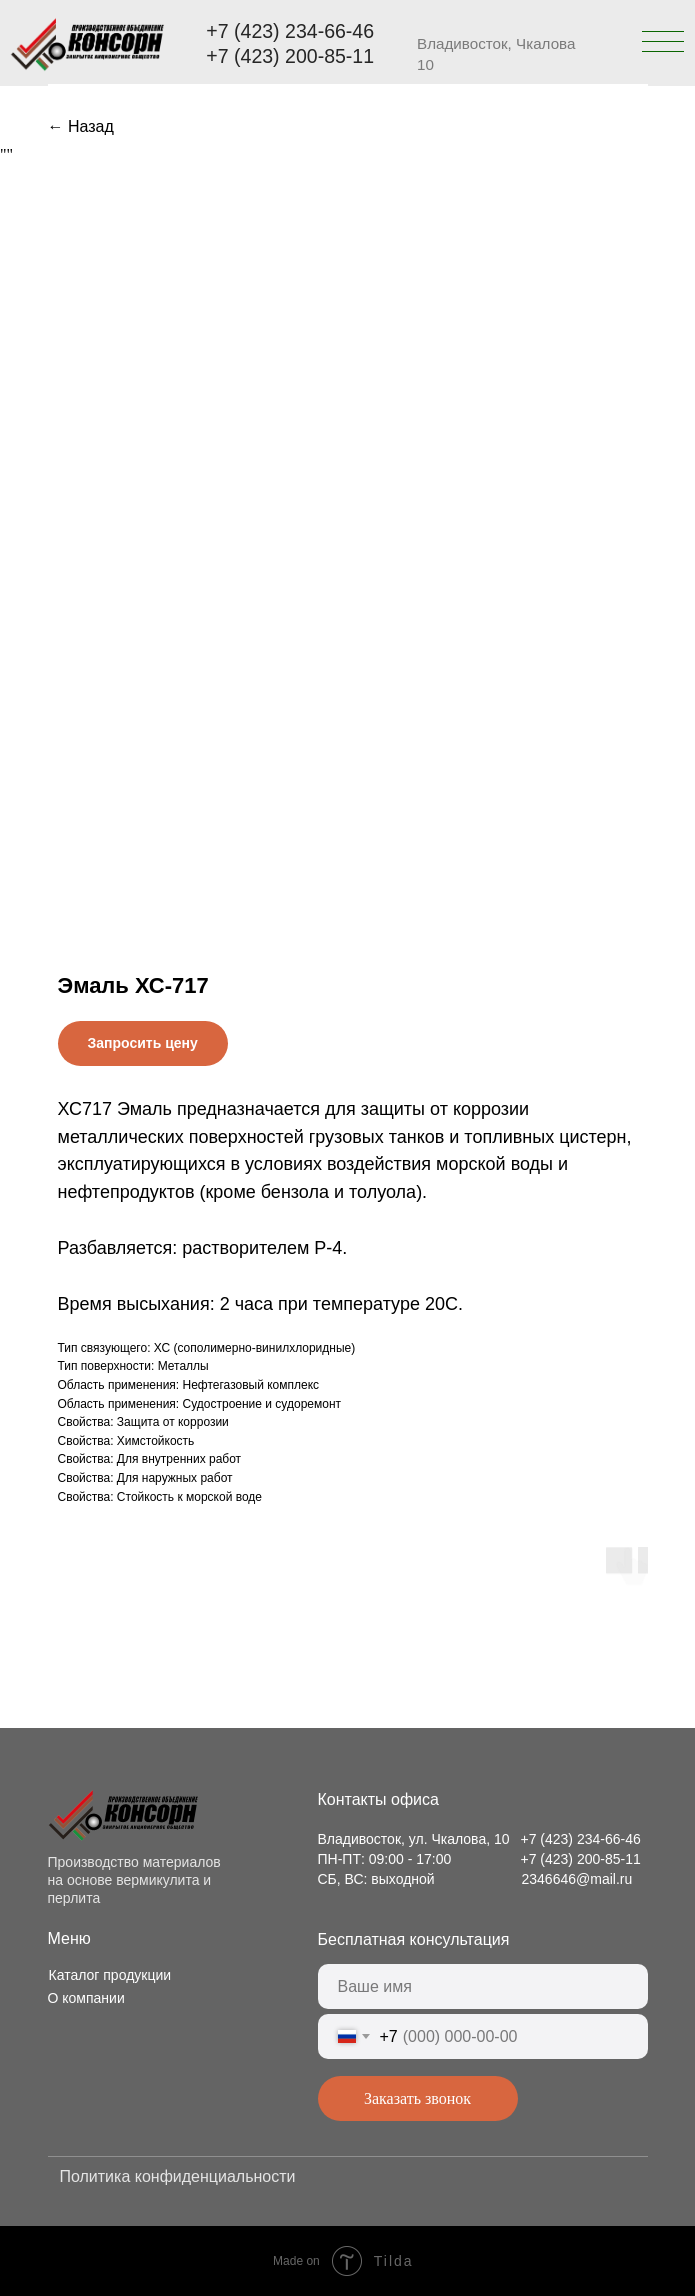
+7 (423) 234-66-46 (290, 31)
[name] (483, 1986)
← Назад (81, 126)
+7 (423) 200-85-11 (290, 56)
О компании (86, 1998)
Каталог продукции (110, 1975)
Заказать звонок (417, 2098)
